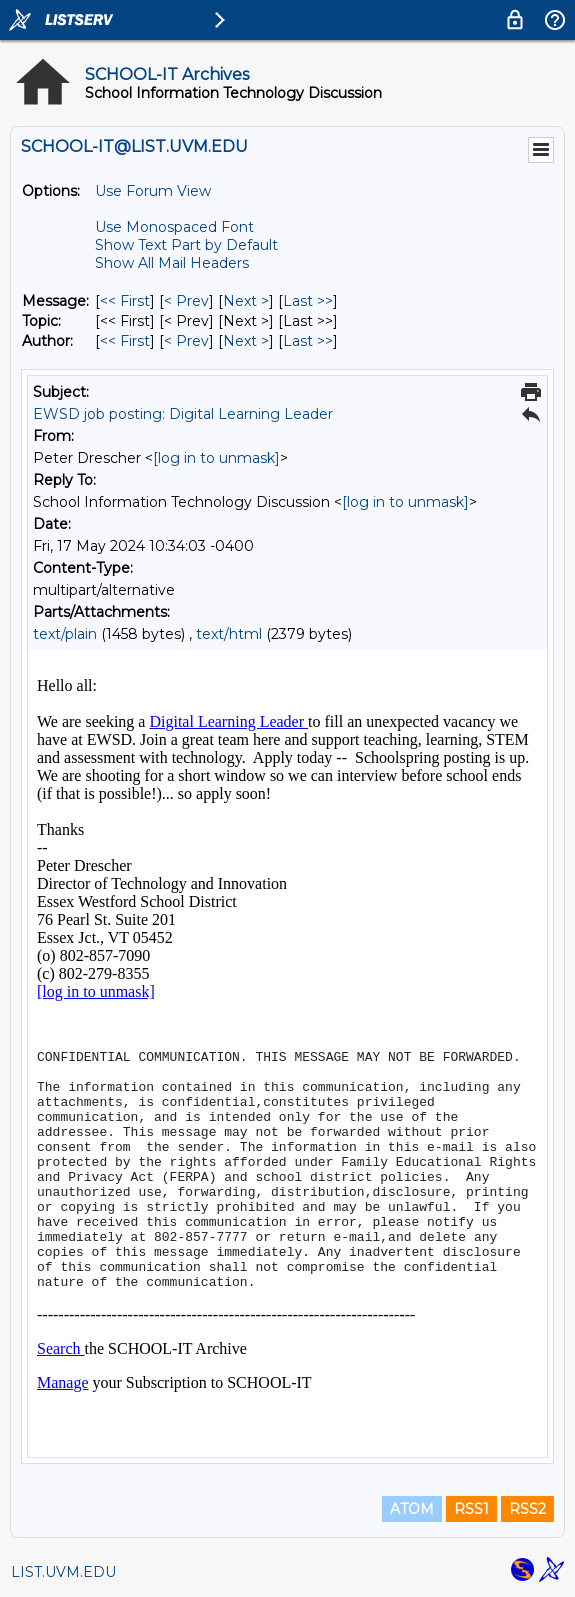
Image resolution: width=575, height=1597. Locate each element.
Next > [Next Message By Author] (246, 341)
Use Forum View (153, 191)
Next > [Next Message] (246, 301)
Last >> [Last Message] (308, 301)
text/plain (65, 634)
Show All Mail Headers (172, 263)
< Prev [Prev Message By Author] (186, 341)
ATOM (412, 1509)
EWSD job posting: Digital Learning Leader (183, 414)
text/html (229, 634)
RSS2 (527, 1509)
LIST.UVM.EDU (63, 1572)
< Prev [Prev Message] (186, 301)
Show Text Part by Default (186, 245)
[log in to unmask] (216, 458)
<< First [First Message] (125, 301)
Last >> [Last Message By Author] (308, 341)
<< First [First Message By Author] (125, 341)
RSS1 (471, 1509)
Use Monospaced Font (174, 227)
